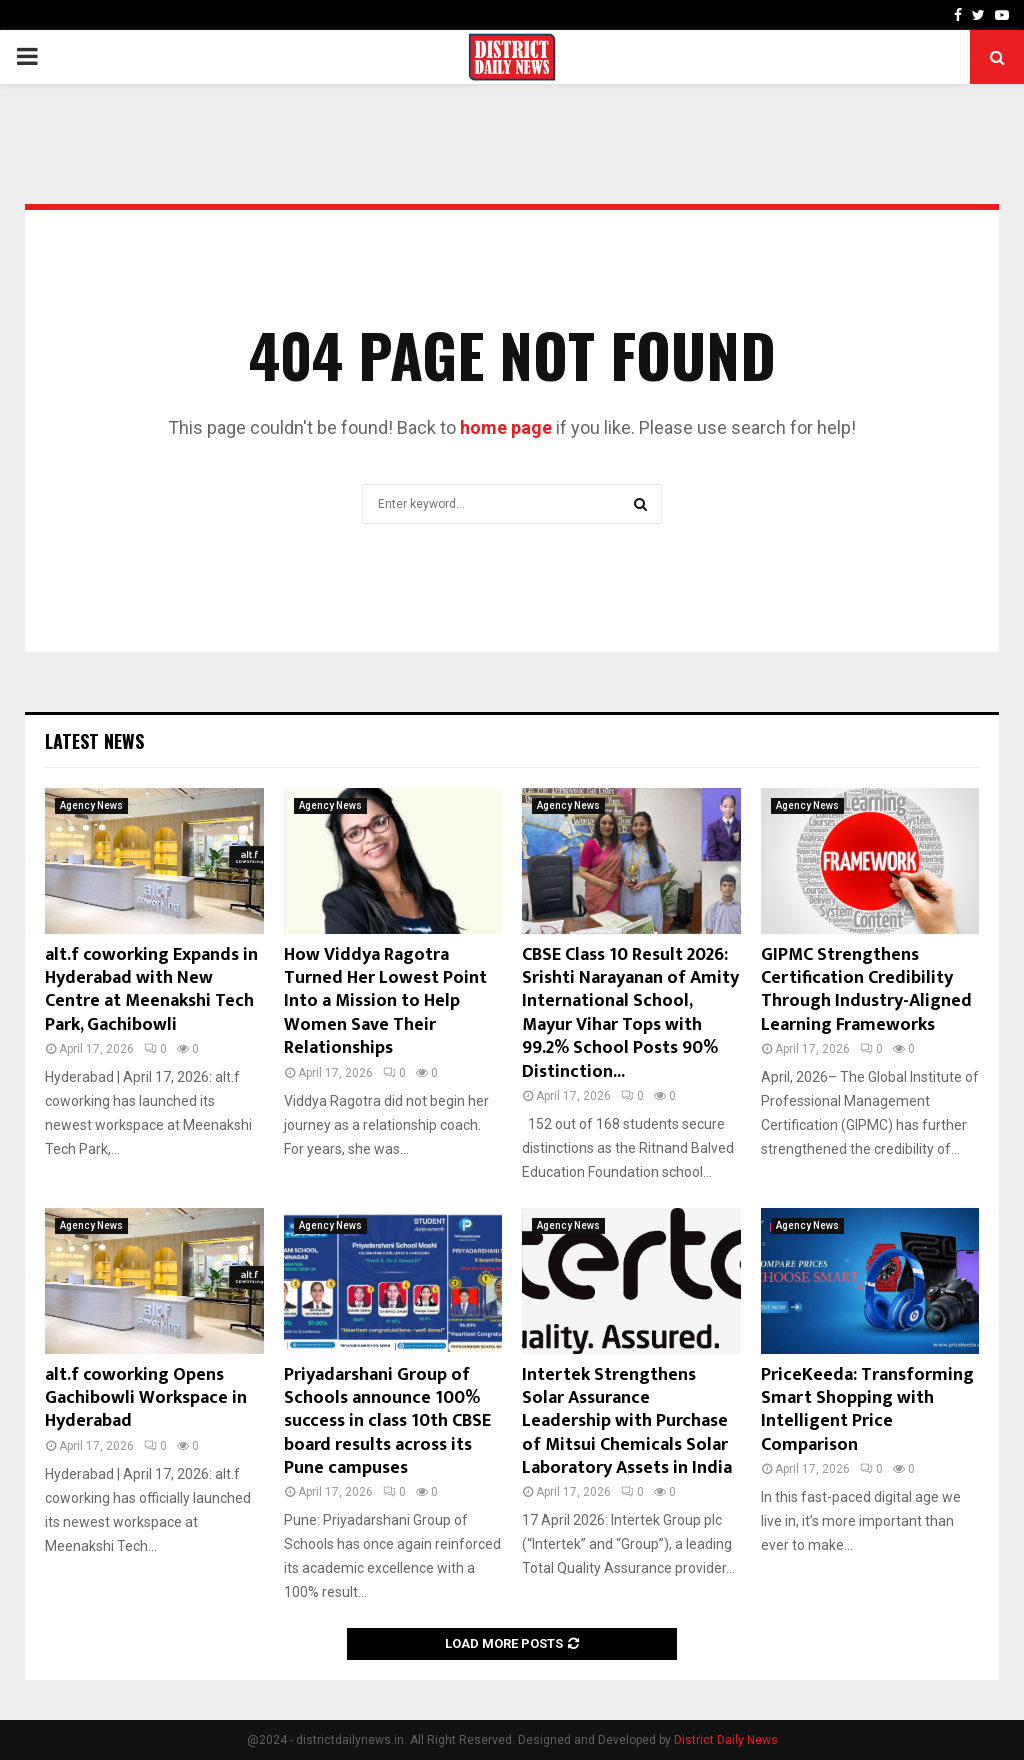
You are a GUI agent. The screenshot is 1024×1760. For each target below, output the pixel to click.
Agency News (91, 805)
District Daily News (726, 1740)
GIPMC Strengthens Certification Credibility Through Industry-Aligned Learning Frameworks (866, 990)
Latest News (94, 741)
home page (506, 427)
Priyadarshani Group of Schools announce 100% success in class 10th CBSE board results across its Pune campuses (387, 1422)
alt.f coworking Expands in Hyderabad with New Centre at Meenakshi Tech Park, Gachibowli (151, 990)
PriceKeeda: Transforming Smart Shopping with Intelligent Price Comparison (867, 1410)
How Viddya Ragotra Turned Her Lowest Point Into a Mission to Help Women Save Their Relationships (385, 1002)
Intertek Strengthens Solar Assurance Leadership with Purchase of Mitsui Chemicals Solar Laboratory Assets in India (627, 1422)
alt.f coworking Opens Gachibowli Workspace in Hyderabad (146, 1398)
